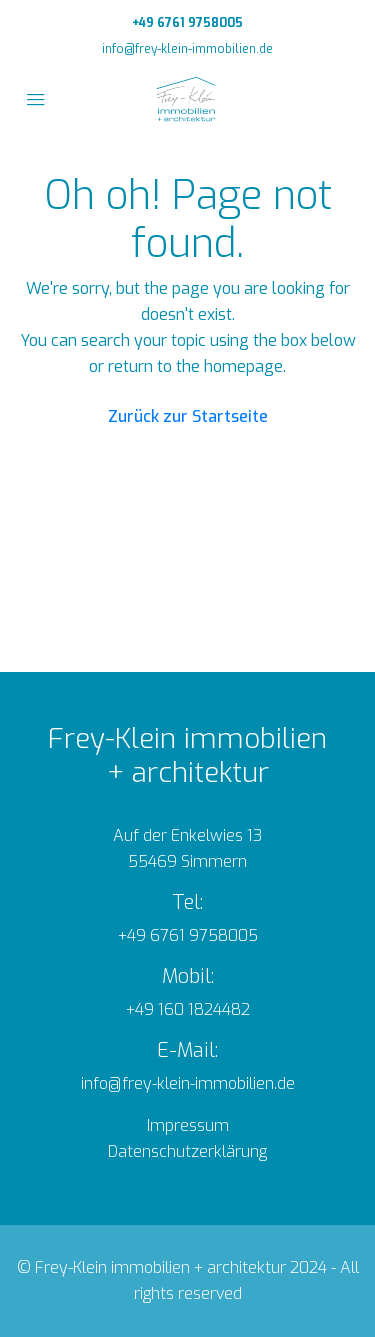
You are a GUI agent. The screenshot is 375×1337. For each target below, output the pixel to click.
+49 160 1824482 (188, 1009)
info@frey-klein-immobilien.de (187, 49)
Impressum (188, 1125)
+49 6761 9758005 (187, 23)
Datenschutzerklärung (187, 1151)
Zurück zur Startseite (188, 416)
